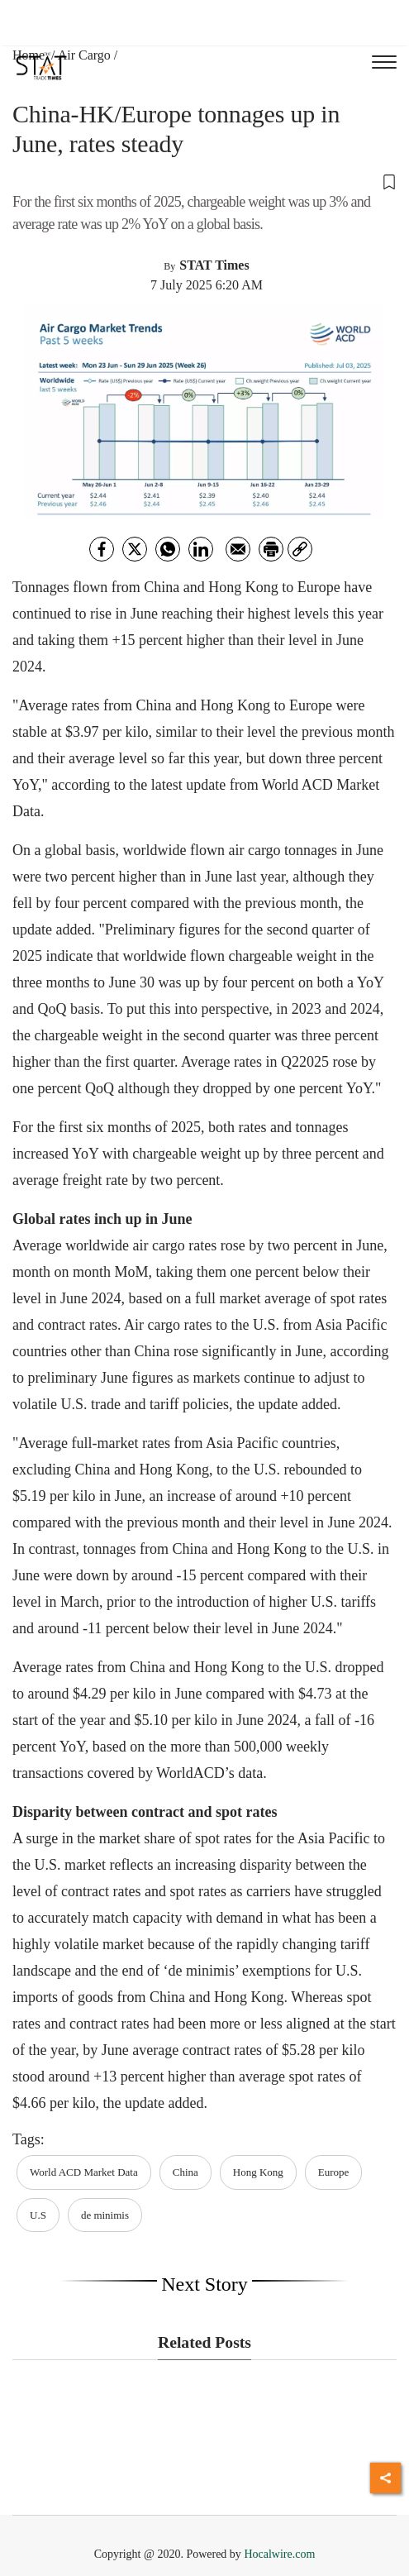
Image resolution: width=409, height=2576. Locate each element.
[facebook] (101, 549)
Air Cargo (84, 55)
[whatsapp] (167, 549)
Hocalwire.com (279, 2554)
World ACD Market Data (84, 2172)
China (185, 2172)
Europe (334, 2172)
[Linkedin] (200, 549)
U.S (38, 2215)
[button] (204, 181)
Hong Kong (258, 2172)
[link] (300, 549)
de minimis (105, 2215)
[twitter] (134, 549)
